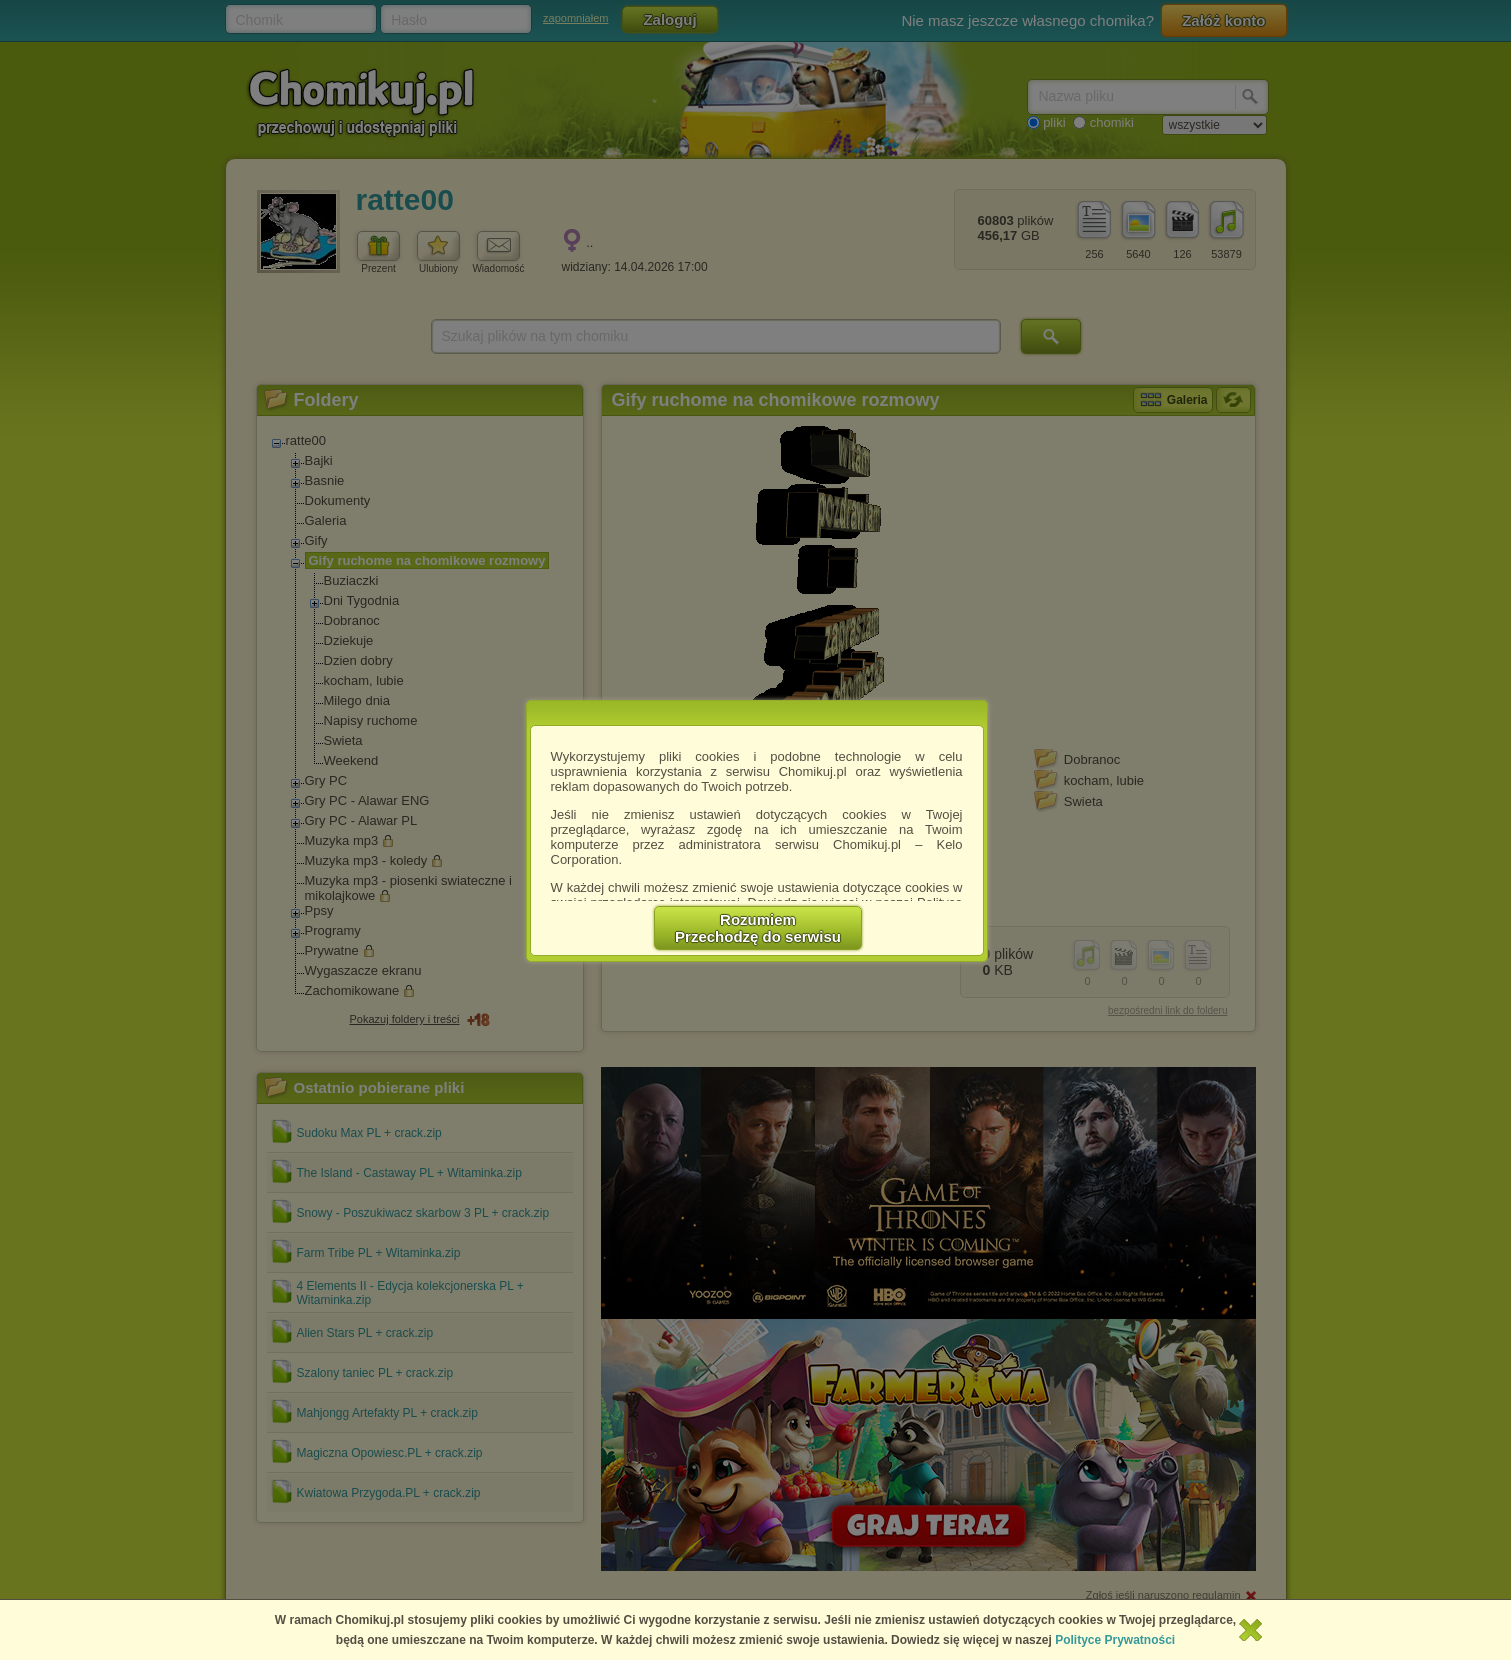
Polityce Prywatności (1115, 1640)
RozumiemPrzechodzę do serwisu (758, 928)
